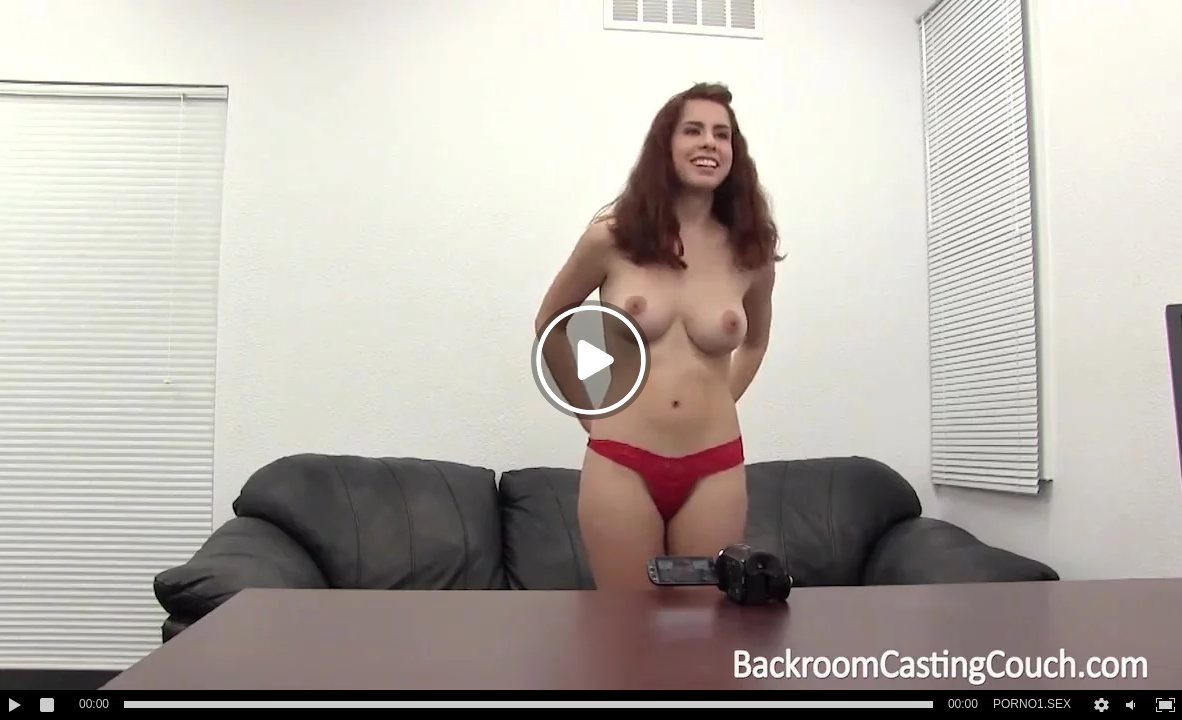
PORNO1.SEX (1032, 704)
